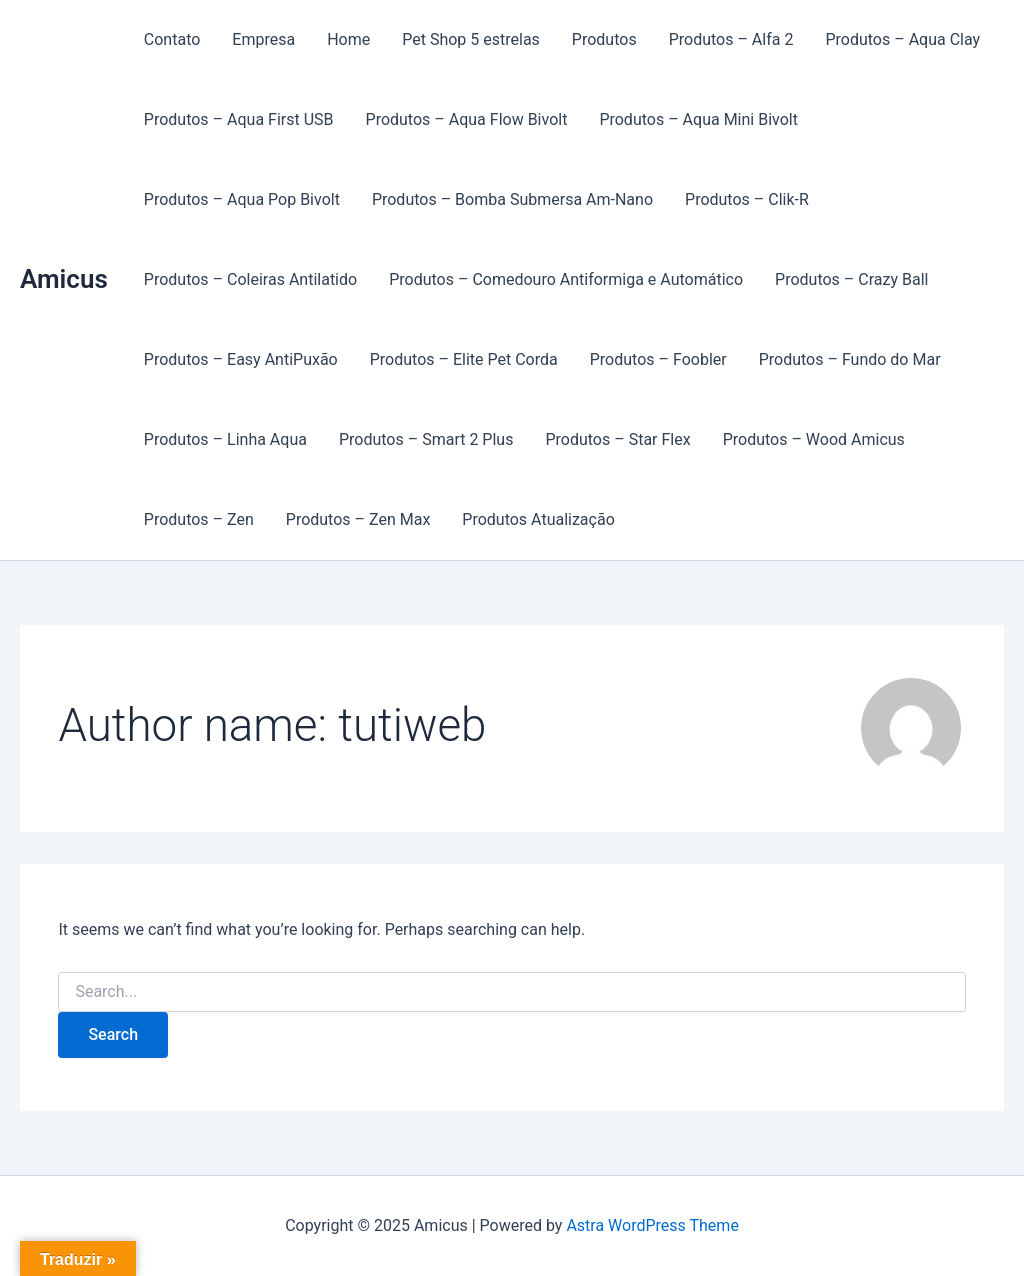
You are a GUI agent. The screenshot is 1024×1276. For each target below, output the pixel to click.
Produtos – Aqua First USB (239, 119)
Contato (172, 39)
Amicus (64, 279)
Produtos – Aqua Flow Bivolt (467, 119)
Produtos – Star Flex (617, 439)
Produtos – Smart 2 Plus (426, 439)
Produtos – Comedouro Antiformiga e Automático (566, 279)
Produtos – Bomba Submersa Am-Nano (512, 199)
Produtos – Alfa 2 (731, 39)
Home (348, 39)
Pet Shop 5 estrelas (471, 39)
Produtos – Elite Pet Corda (464, 359)
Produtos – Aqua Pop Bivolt (242, 199)
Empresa (263, 39)
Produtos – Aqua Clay (902, 39)
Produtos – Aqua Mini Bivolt (698, 119)
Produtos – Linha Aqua (225, 439)
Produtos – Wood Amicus (814, 439)
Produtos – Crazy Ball (851, 279)
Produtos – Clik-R (747, 199)
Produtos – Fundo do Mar (850, 359)
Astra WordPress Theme (652, 1225)
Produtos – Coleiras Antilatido (250, 279)
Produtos (604, 39)
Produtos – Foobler (658, 359)
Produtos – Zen (199, 519)
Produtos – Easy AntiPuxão (241, 359)
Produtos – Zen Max (358, 519)
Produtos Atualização (538, 519)
